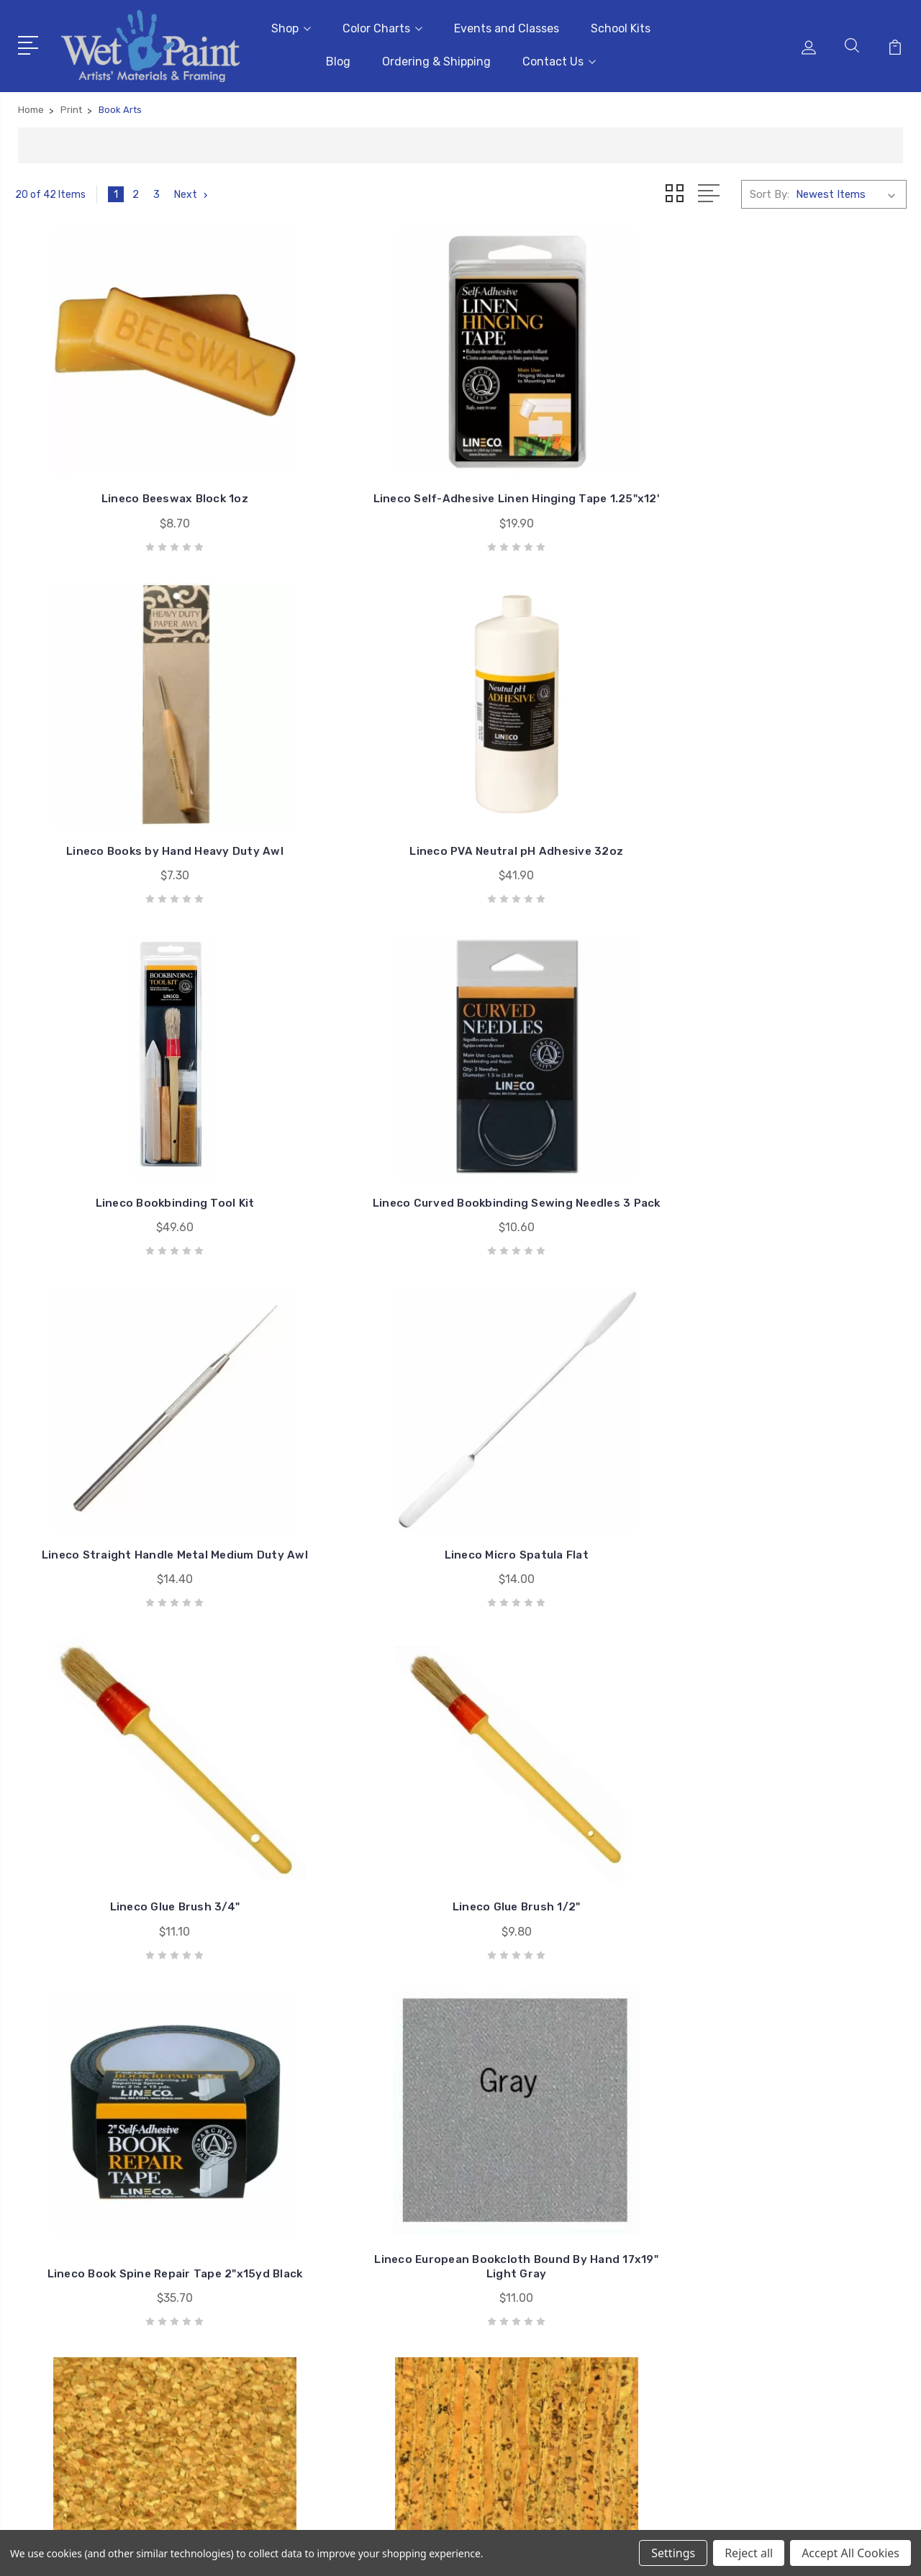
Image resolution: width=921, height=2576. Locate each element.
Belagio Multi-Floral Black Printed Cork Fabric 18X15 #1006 (346, 1804)
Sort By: (769, 188)
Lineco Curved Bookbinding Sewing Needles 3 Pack (346, 793)
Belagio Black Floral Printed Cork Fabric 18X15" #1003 (803, 1811)
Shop (291, 25)
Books (763, 2263)
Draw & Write (780, 2306)
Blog (338, 58)
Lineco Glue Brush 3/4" (118, 1144)
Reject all (749, 2553)
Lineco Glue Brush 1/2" (347, 1144)
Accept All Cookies (850, 2553)
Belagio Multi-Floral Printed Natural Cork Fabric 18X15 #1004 (574, 1804)
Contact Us (559, 58)
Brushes (768, 2242)
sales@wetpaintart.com (98, 2289)
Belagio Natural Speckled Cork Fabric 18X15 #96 (575, 1467)
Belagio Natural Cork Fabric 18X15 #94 (346, 1467)
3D (755, 2220)
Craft (761, 2285)
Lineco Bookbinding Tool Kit (118, 800)
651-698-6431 (75, 2263)
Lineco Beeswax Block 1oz (118, 471)
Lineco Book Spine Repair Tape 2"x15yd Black (574, 1137)
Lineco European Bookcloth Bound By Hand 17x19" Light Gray (803, 1130)
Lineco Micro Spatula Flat (803, 800)
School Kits (620, 25)
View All (768, 2350)
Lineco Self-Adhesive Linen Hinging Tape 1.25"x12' (346, 464)
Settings (673, 2553)
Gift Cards (773, 2198)
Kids (758, 2328)
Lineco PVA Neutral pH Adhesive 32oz (803, 464)
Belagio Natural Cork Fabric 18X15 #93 (803, 1467)
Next (193, 188)
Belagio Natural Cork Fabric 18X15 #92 (118, 1811)
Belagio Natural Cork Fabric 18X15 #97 (118, 1467)
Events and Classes (506, 25)
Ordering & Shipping (436, 58)
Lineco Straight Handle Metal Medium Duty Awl (575, 793)
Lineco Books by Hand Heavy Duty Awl (574, 464)
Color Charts (382, 25)
